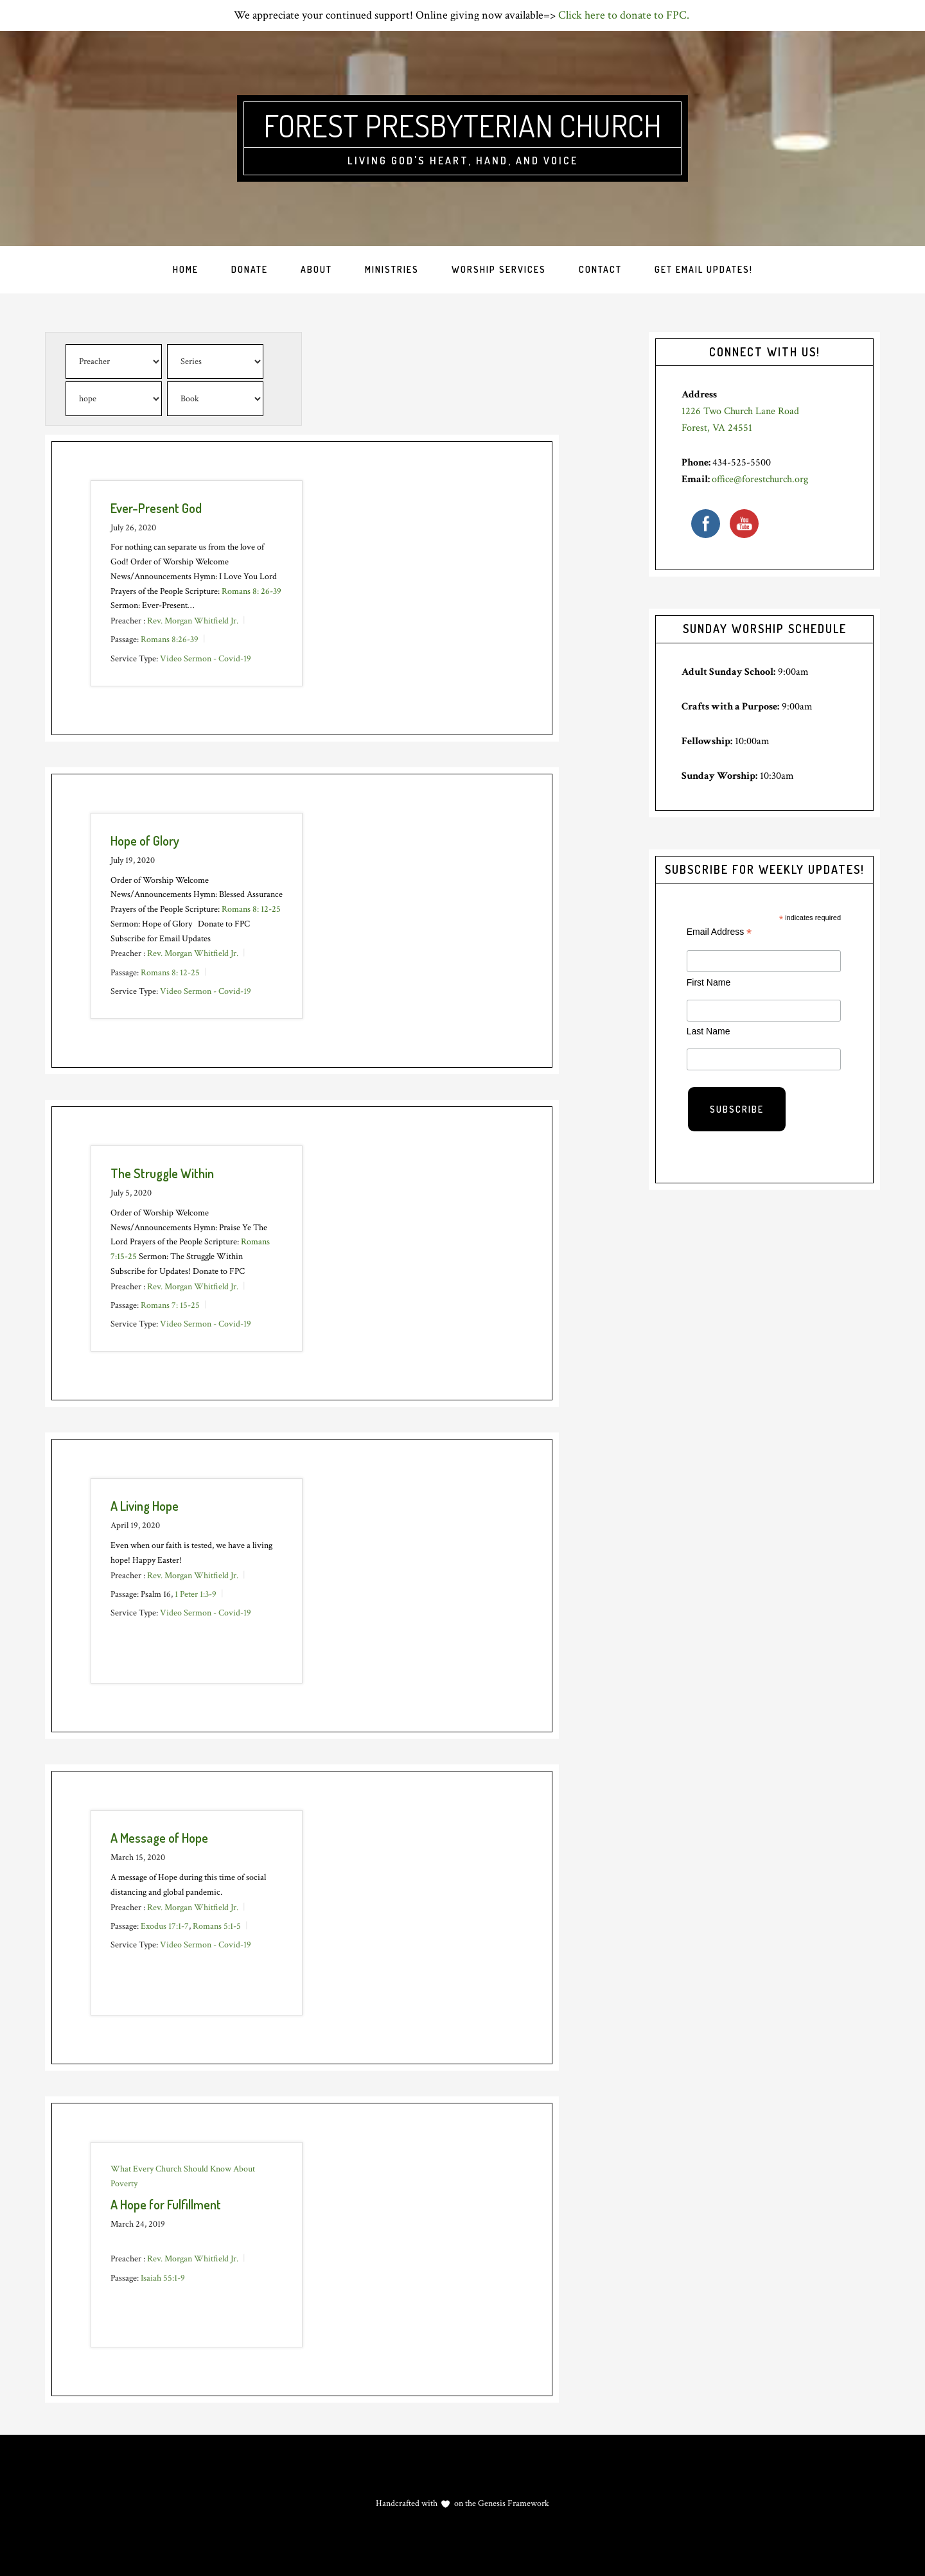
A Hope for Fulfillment (165, 2204)
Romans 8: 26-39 (251, 591)
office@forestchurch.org (760, 479)
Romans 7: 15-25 (170, 1305)
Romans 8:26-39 (169, 639)
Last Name (708, 1031)
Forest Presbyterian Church (462, 125)
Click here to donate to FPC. (625, 15)
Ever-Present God (156, 508)
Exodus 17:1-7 (165, 1926)
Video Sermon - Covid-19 (205, 658)
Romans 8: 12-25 (251, 909)
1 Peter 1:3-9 (195, 1594)
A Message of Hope (159, 1837)
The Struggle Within (162, 1173)
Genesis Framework (512, 2503)
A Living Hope (144, 1505)
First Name (708, 982)
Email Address (719, 932)
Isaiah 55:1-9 (163, 2277)
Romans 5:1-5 (217, 1926)
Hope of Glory (144, 840)
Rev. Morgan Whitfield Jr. (192, 621)
